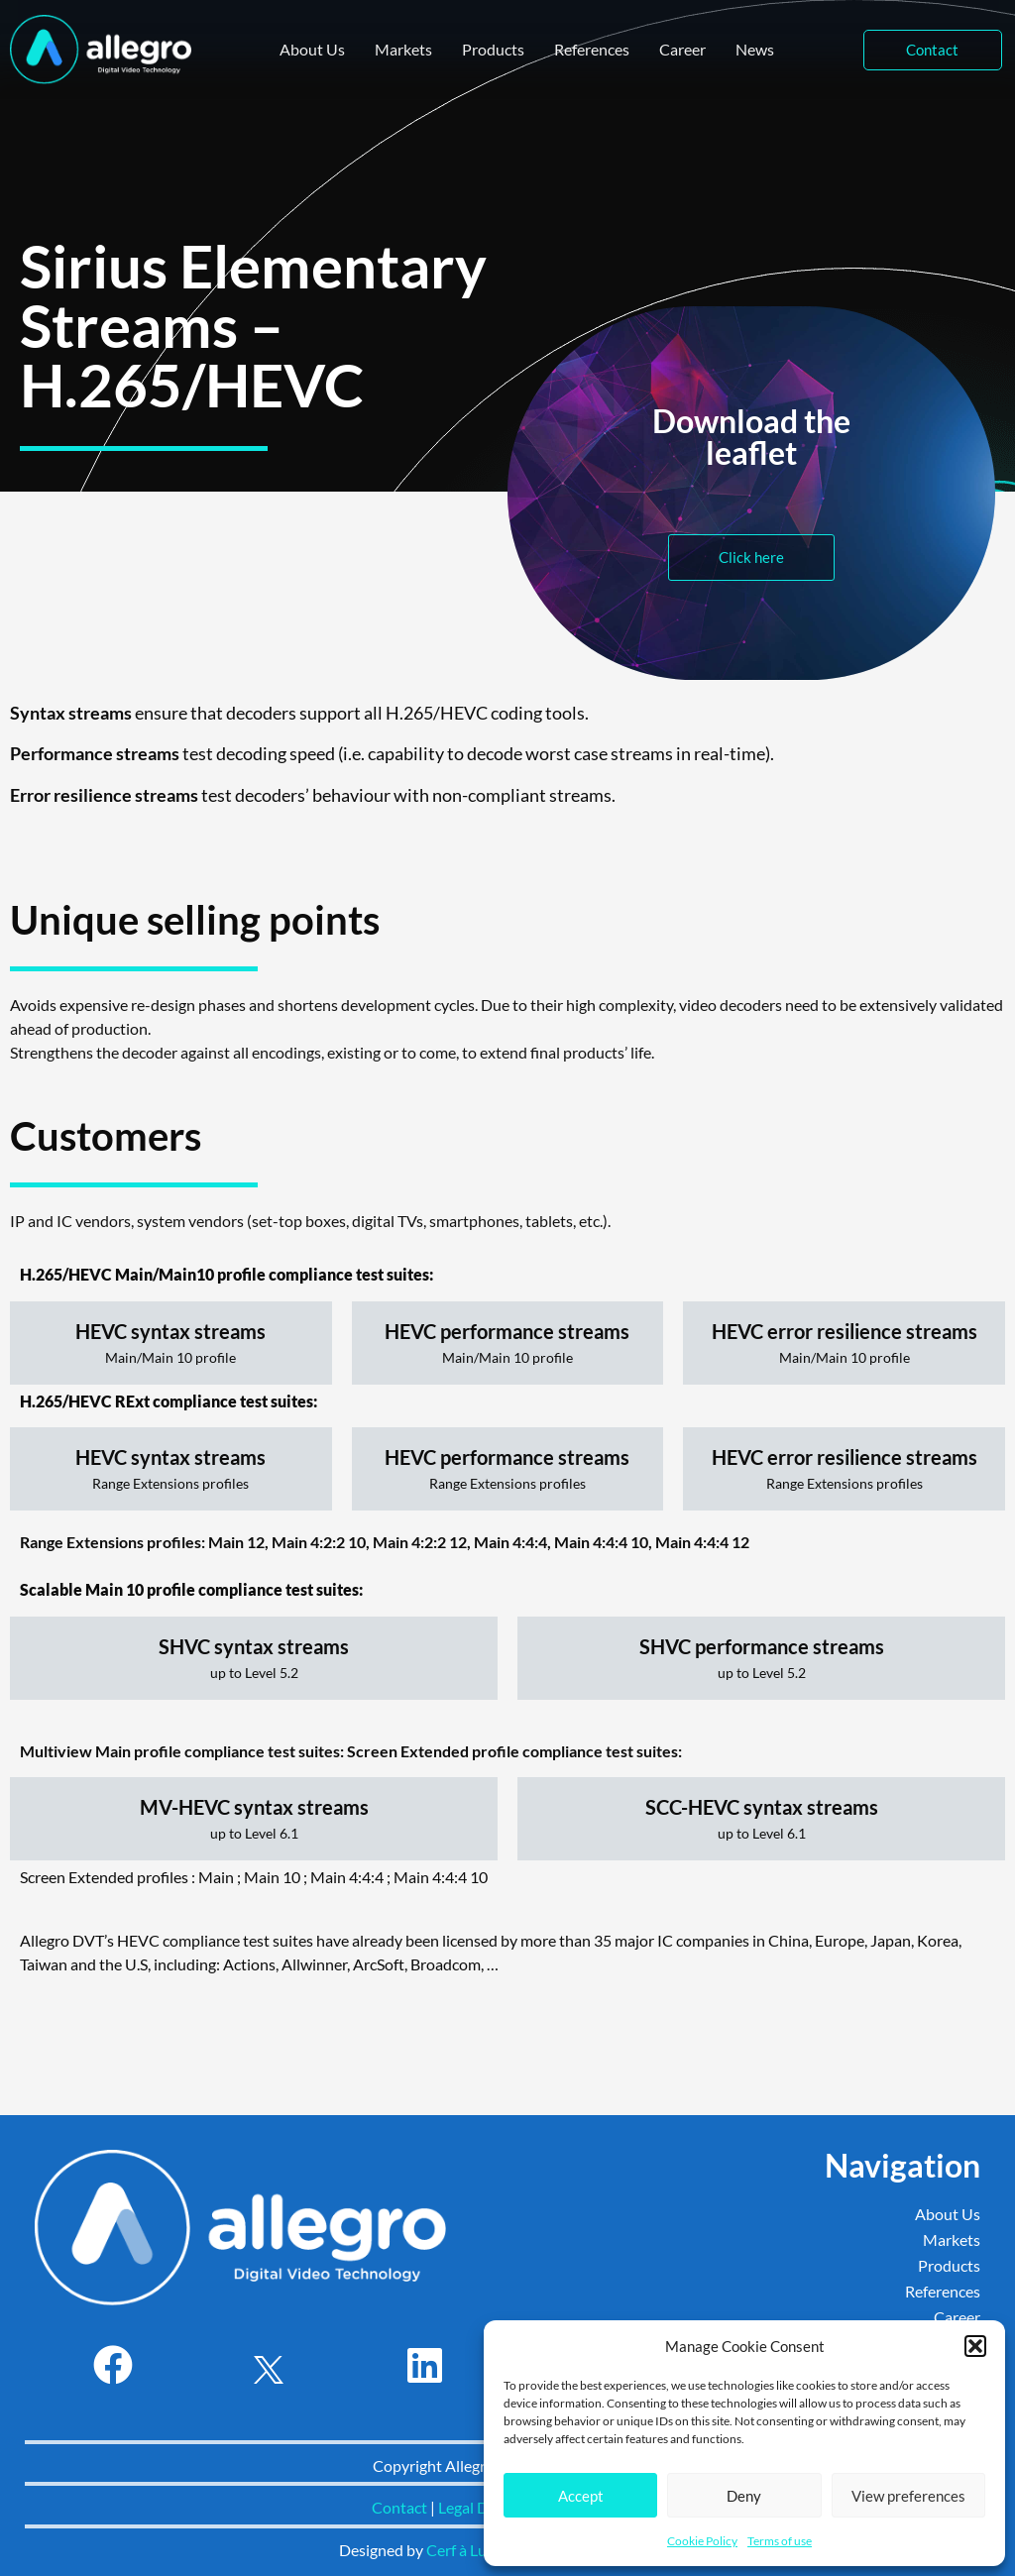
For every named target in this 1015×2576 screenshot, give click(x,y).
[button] (975, 2346)
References (591, 49)
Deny (744, 2496)
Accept (581, 2496)
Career (682, 49)
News (754, 49)
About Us (312, 49)
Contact (399, 2507)
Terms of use (779, 2540)
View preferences (908, 2496)
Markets (403, 49)
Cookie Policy (702, 2540)
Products (493, 49)
